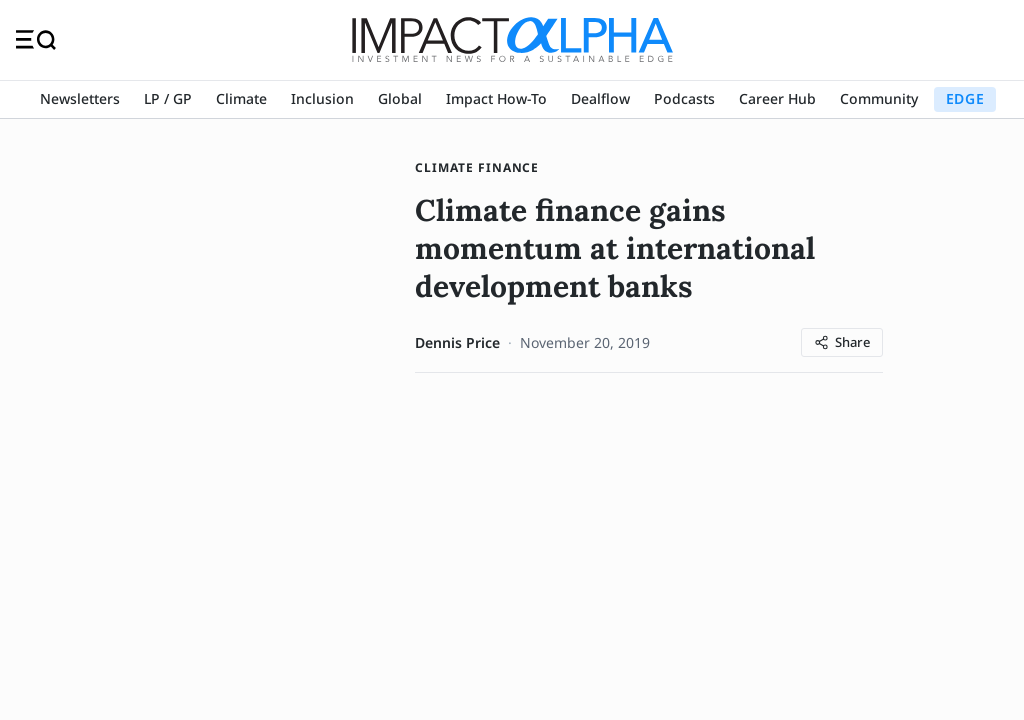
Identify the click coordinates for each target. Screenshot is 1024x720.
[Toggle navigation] (36, 39)
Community (879, 98)
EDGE (965, 98)
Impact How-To (496, 98)
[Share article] (842, 342)
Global (400, 98)
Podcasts (684, 98)
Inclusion (322, 98)
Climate (241, 98)
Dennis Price (457, 342)
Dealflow (600, 98)
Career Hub (777, 98)
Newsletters (80, 98)
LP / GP (168, 98)
